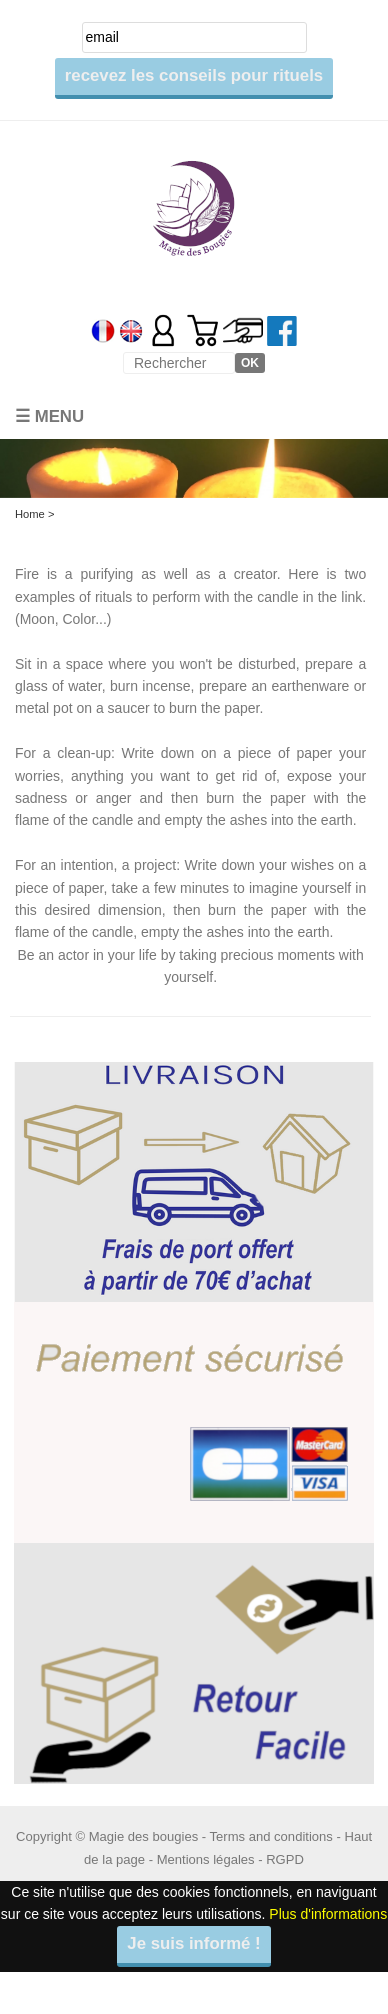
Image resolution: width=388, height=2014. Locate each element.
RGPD (285, 1859)
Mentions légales (206, 1859)
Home (30, 514)
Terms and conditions (271, 1836)
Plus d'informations (328, 1914)
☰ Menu (49, 416)
